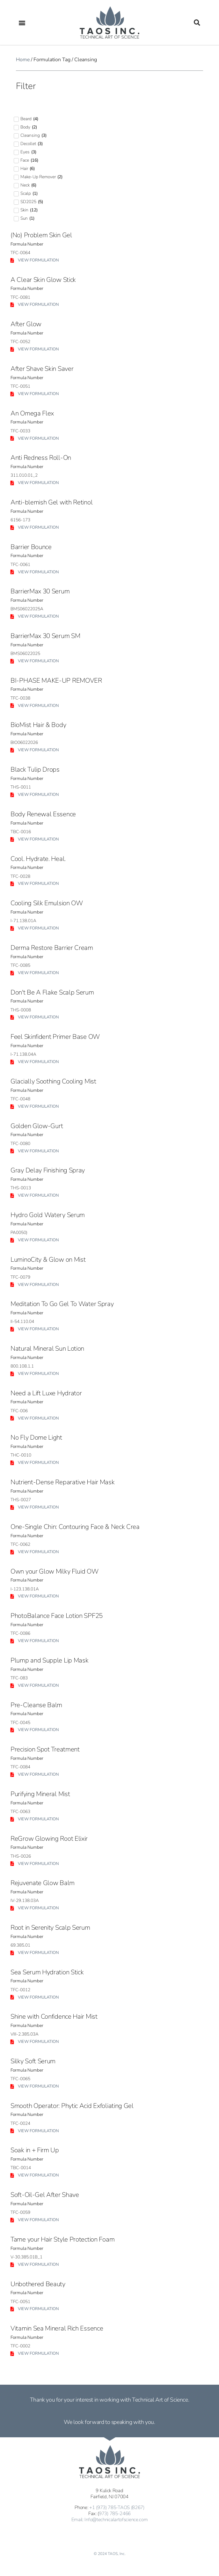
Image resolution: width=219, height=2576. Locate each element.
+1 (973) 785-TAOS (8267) (116, 2507)
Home (23, 59)
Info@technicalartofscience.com (116, 2519)
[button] (22, 22)
